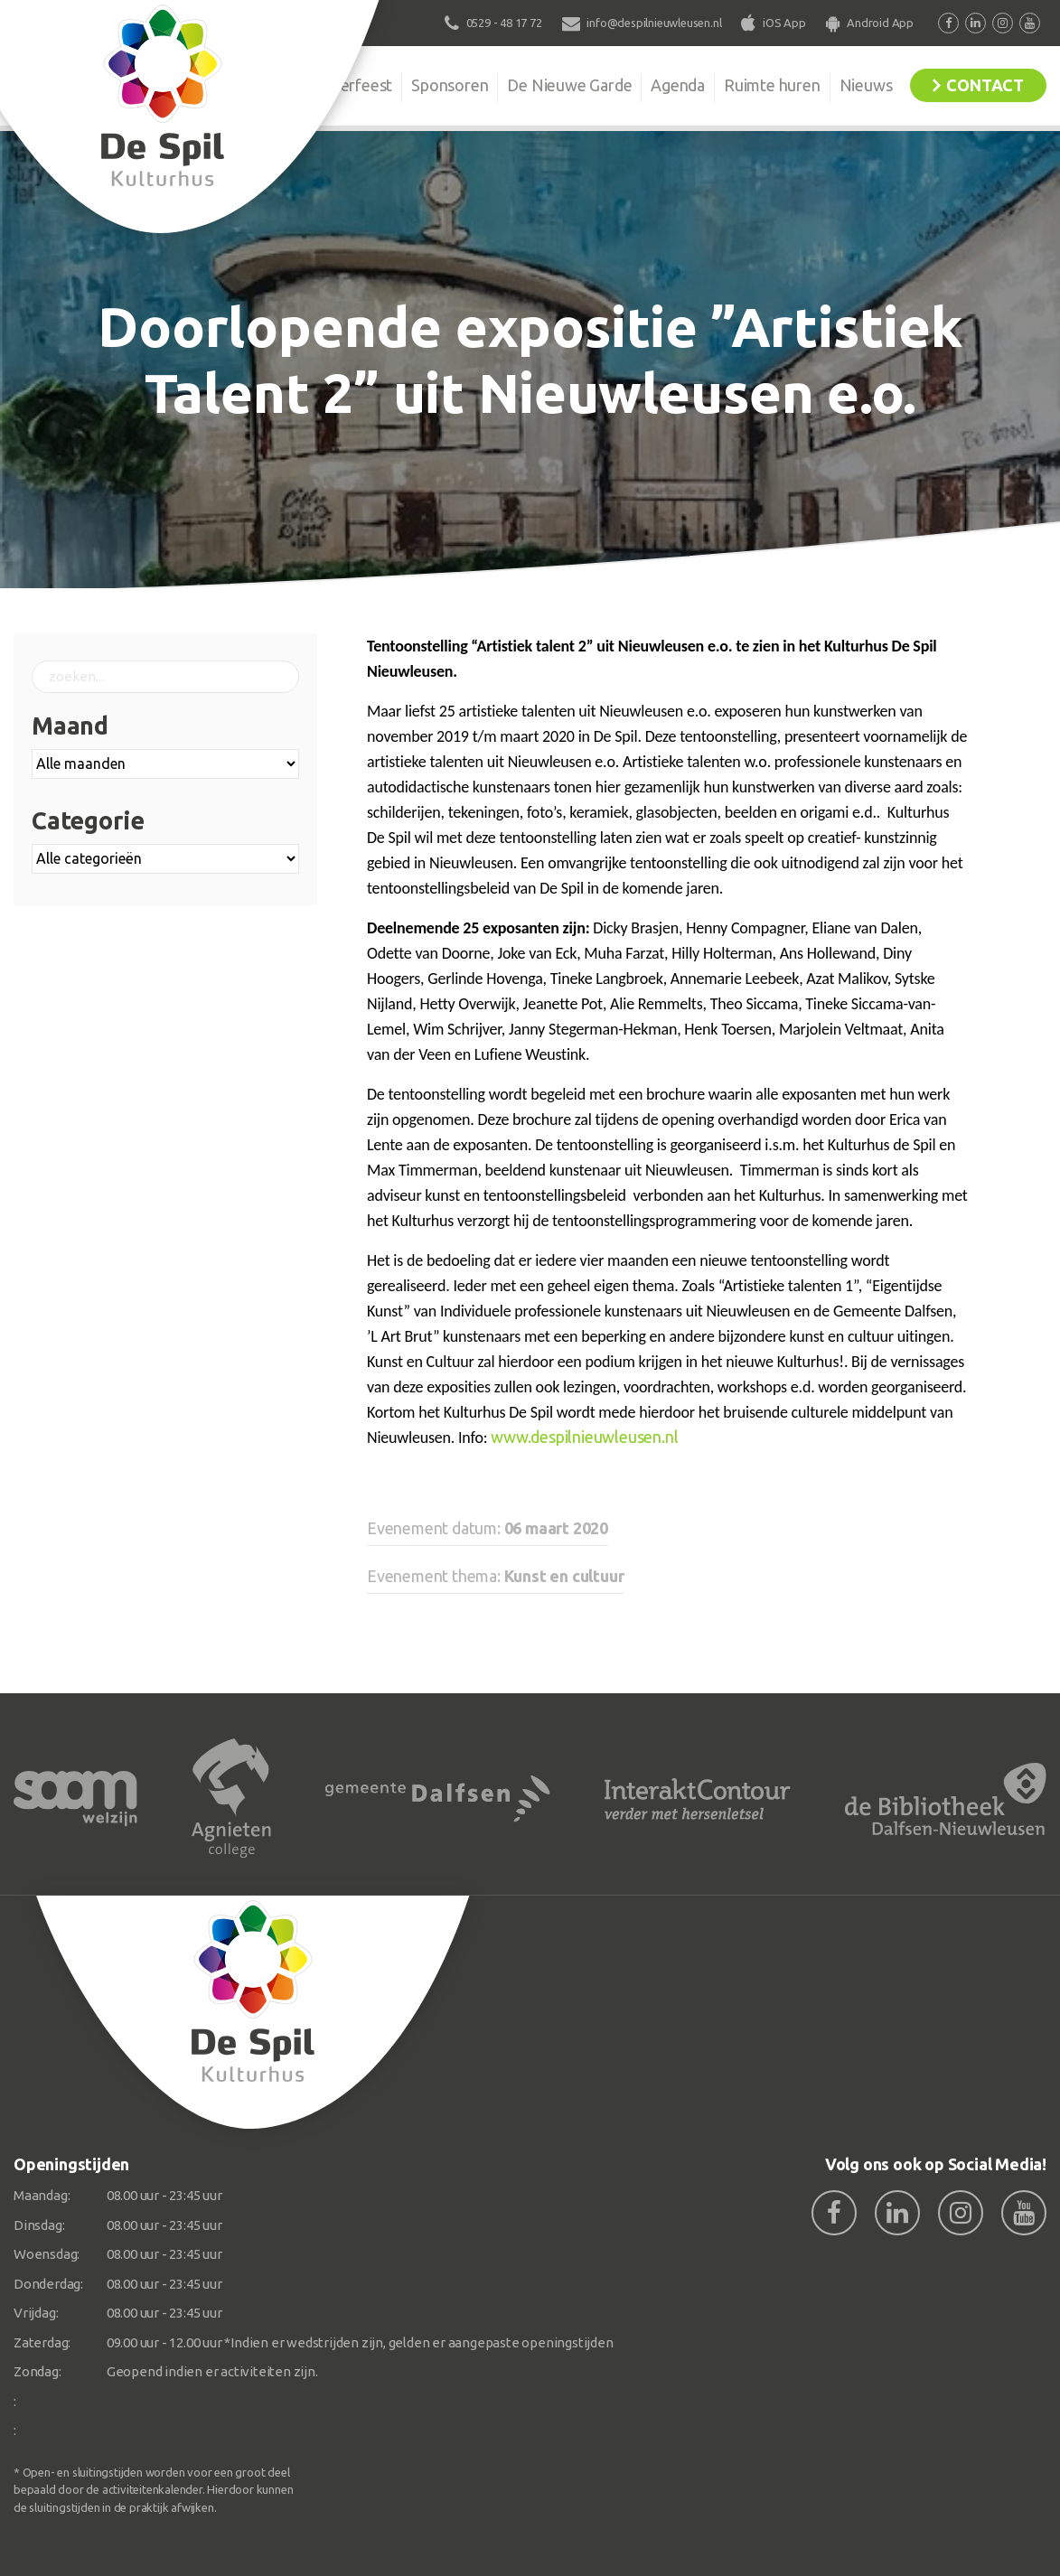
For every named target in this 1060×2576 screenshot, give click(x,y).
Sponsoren (449, 85)
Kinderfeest (350, 85)
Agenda (678, 85)
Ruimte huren (772, 85)
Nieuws (866, 85)
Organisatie (248, 85)
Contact (985, 85)
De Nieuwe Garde (569, 85)
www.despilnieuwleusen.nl (584, 1437)
